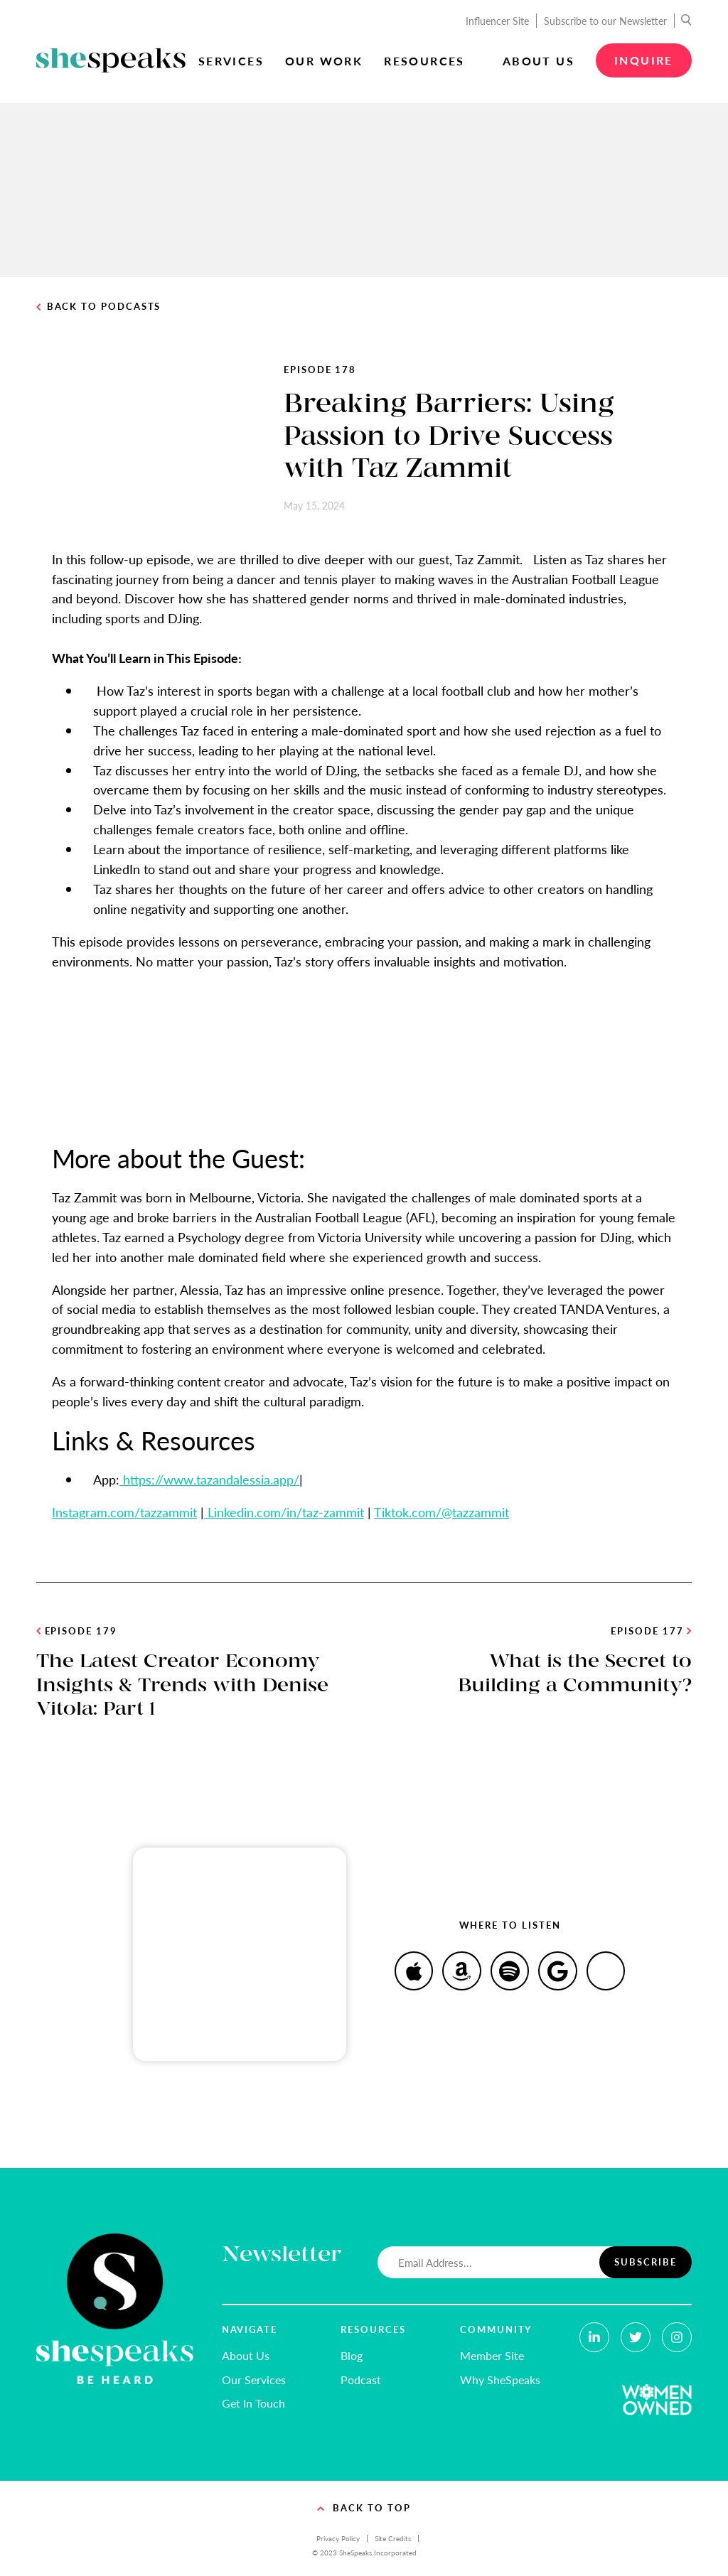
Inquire (643, 60)
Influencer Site (497, 21)
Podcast (361, 2379)
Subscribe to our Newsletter (605, 21)
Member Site (492, 2355)
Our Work (324, 61)
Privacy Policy (338, 2538)
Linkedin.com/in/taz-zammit (284, 1512)
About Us (538, 61)
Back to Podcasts (98, 306)
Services (231, 61)
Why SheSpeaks (500, 2379)
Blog (352, 2355)
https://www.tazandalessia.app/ (209, 1479)
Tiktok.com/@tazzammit (441, 1512)
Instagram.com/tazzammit (124, 1512)
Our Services (254, 2379)
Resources (424, 61)
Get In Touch (253, 2403)
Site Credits (393, 2538)
